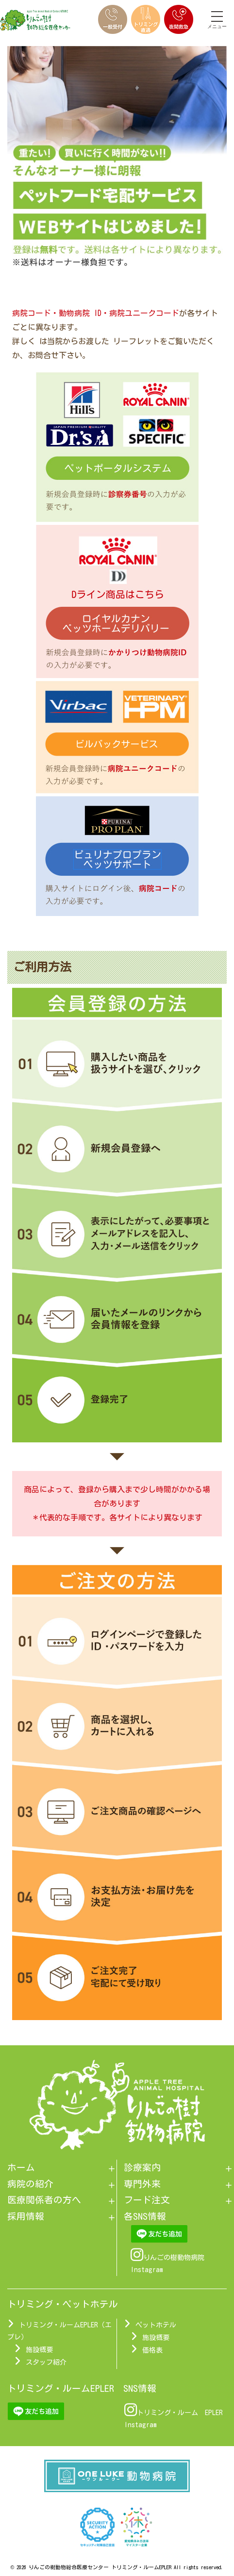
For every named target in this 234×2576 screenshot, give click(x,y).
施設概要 (39, 2349)
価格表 (152, 2350)
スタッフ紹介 (46, 2362)
